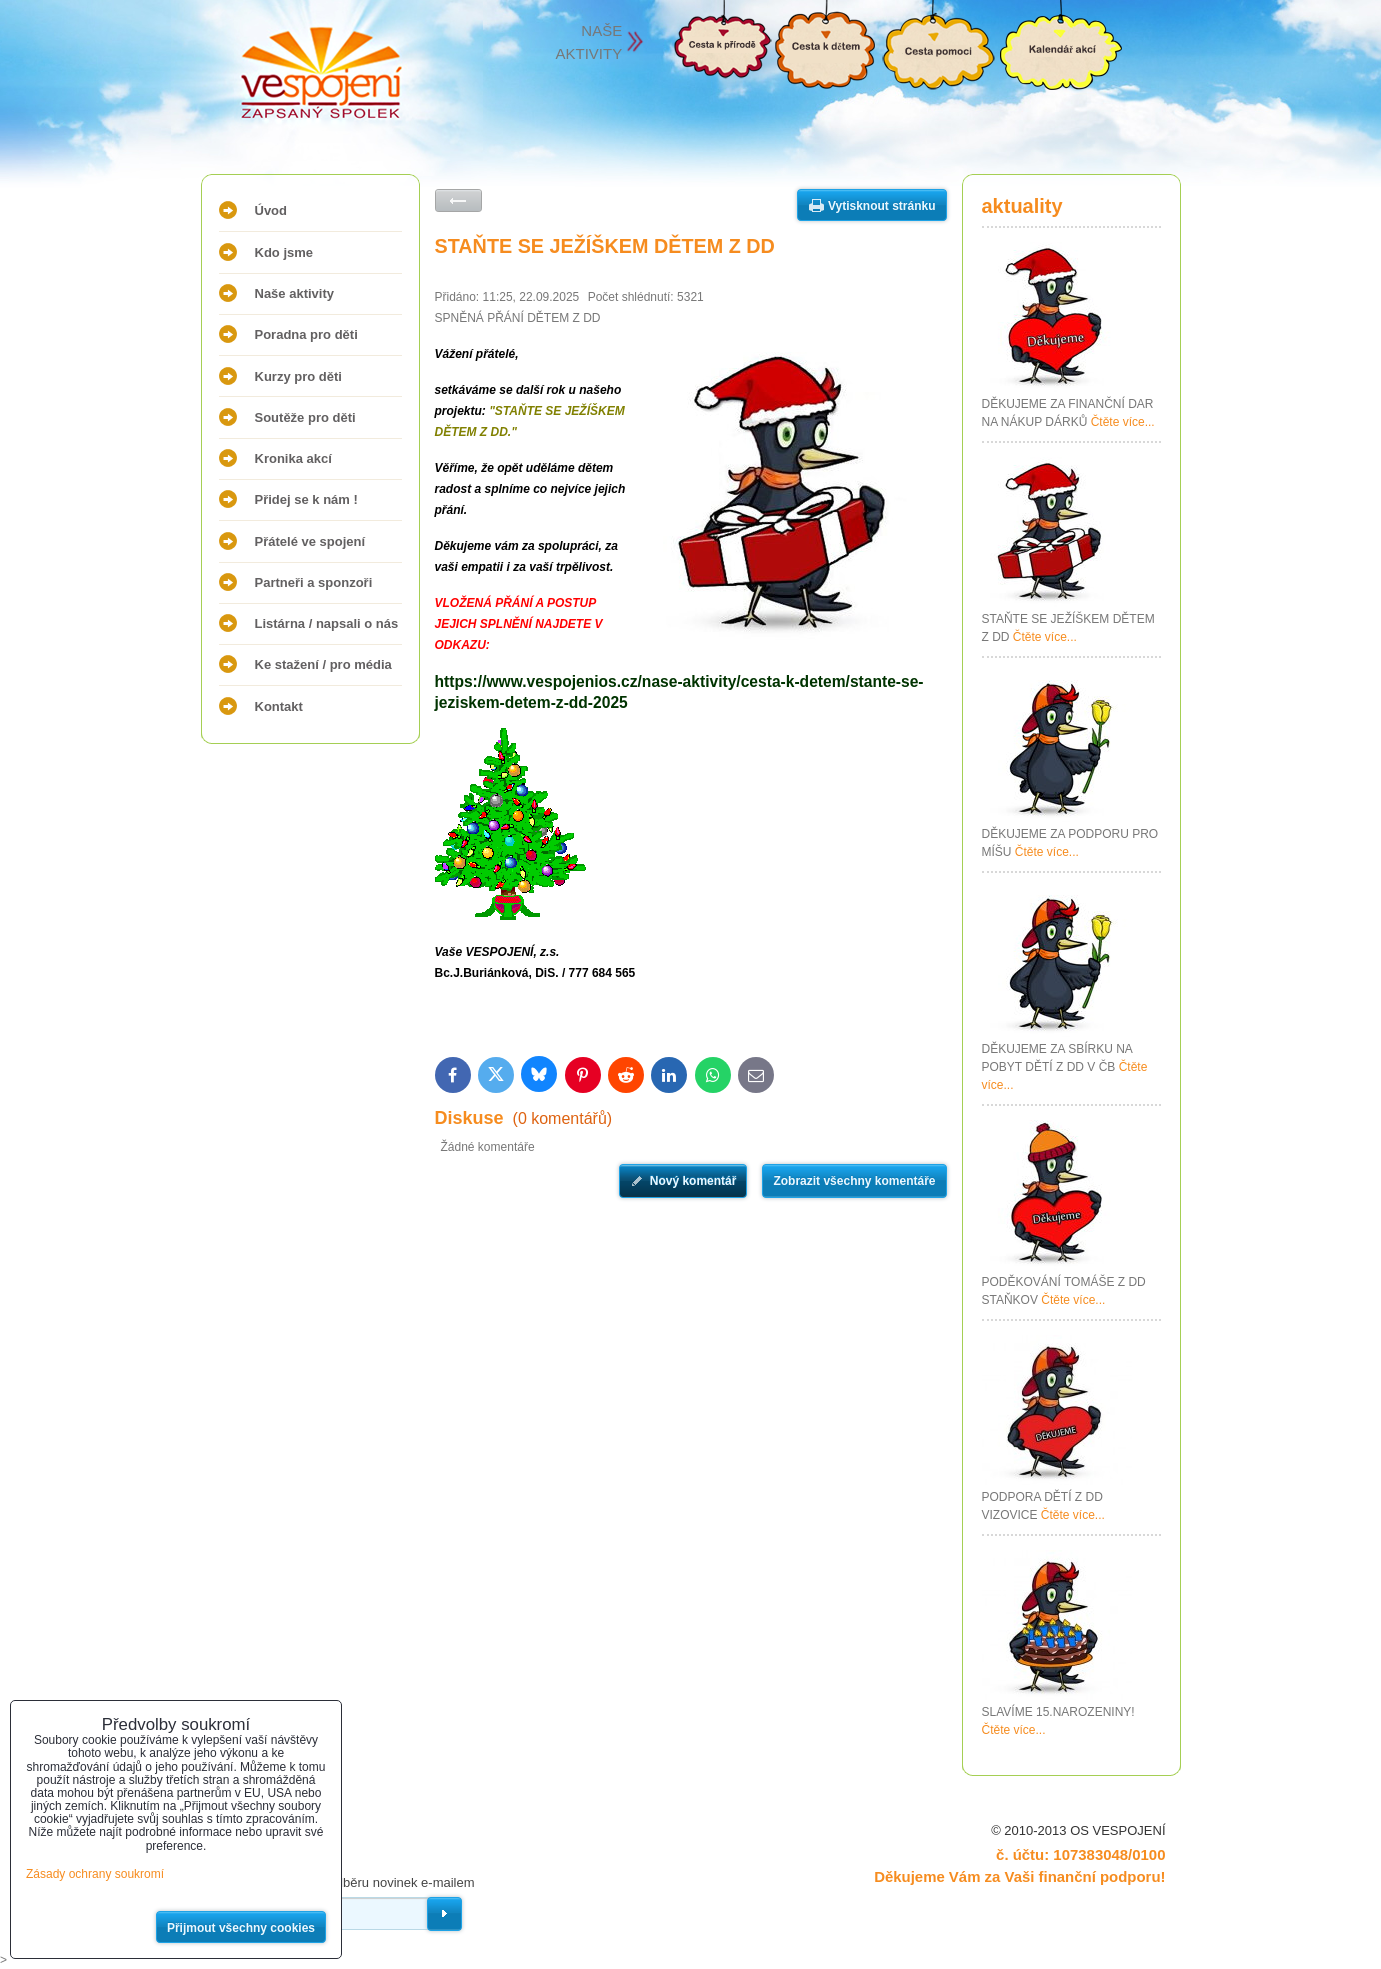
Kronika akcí (293, 458)
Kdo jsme (284, 252)
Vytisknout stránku (882, 206)
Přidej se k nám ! (306, 499)
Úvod (271, 210)
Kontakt (279, 706)
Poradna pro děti (306, 334)
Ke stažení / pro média (323, 664)
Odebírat (444, 1914)
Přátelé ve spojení (310, 541)
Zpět (458, 200)
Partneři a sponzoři (314, 582)
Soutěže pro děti (305, 417)
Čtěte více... (1123, 422)
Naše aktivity (295, 293)
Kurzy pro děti (298, 376)
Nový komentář (693, 1181)
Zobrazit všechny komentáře (854, 1181)
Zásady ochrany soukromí (95, 1874)
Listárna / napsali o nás (327, 623)
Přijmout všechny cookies (241, 1928)
